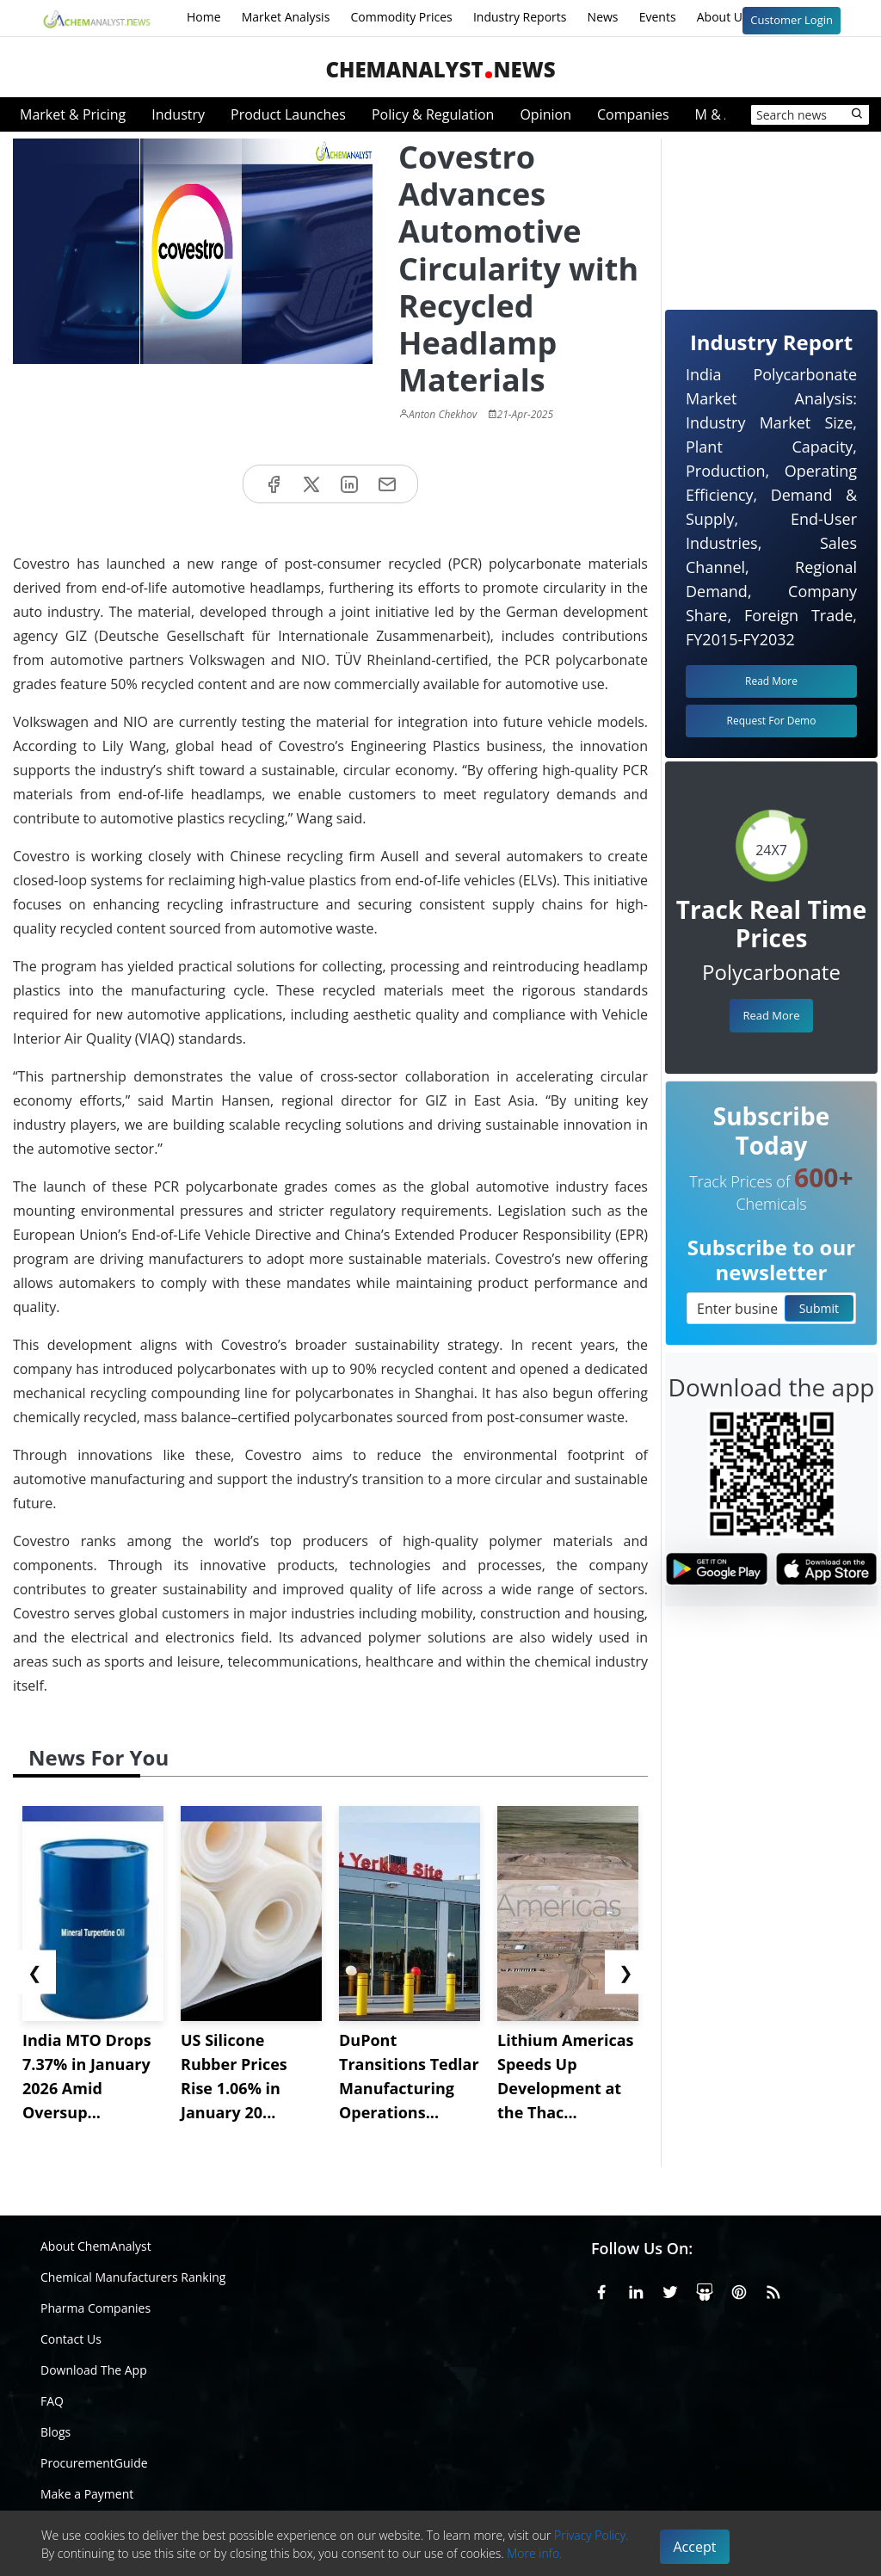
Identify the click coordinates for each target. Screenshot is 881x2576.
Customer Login (791, 20)
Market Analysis (286, 17)
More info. (534, 2553)
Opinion (545, 114)
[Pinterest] (739, 2289)
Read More (770, 1015)
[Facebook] (601, 2289)
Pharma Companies (95, 2308)
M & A (714, 114)
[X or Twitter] (670, 2289)
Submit (819, 1308)
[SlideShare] (704, 2289)
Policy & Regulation (433, 114)
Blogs (55, 2432)
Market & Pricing (73, 114)
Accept (695, 2546)
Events (657, 17)
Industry (178, 114)
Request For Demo (771, 720)
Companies (633, 114)
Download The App (93, 2370)
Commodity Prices (401, 17)
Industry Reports (520, 17)
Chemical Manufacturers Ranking (132, 2277)
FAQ (52, 2401)
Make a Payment (86, 2494)
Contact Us (71, 2339)
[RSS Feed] (773, 2289)
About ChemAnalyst (95, 2246)
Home (204, 17)
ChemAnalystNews (440, 69)
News (603, 17)
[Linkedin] (635, 2289)
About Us (734, 18)
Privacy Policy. (591, 2535)
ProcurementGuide (94, 2463)
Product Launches (288, 114)
